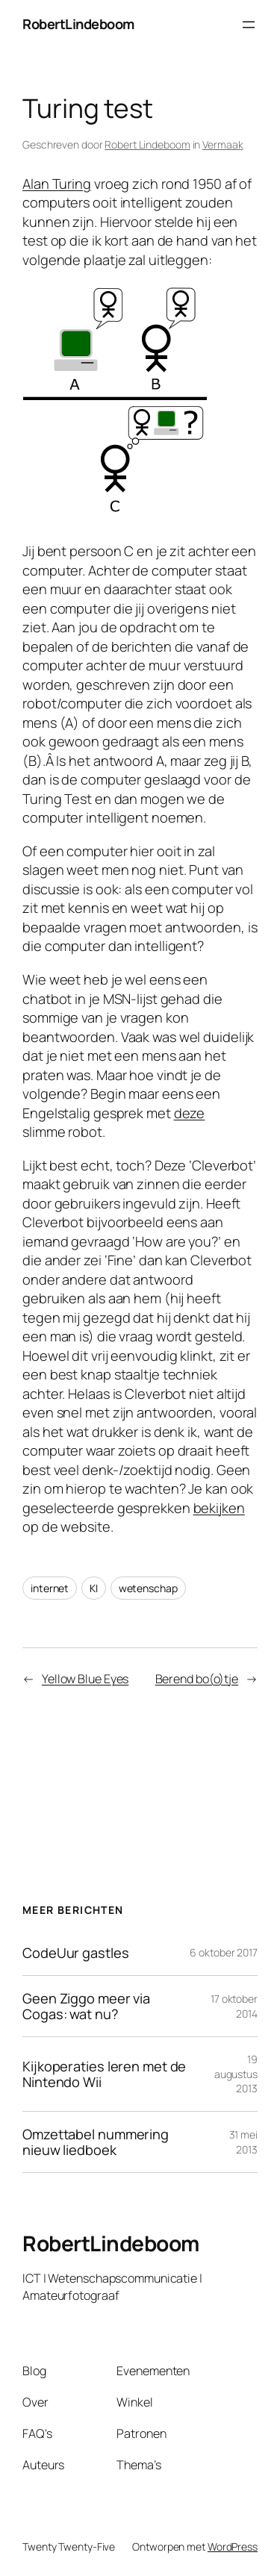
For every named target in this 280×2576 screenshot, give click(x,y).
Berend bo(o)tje (197, 1679)
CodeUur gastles (75, 1952)
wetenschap (148, 1588)
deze (189, 1113)
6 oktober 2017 (224, 1952)
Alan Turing (56, 184)
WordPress (233, 2546)
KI (94, 1588)
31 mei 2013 (243, 2141)
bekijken (219, 1508)
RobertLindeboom (78, 24)
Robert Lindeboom (147, 144)
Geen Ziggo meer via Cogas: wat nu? (86, 2006)
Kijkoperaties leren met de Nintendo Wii (104, 2074)
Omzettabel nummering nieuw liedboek (95, 2142)
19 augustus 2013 (236, 2073)
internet (50, 1588)
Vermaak (222, 144)
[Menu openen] (249, 25)
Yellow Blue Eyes (85, 1679)
